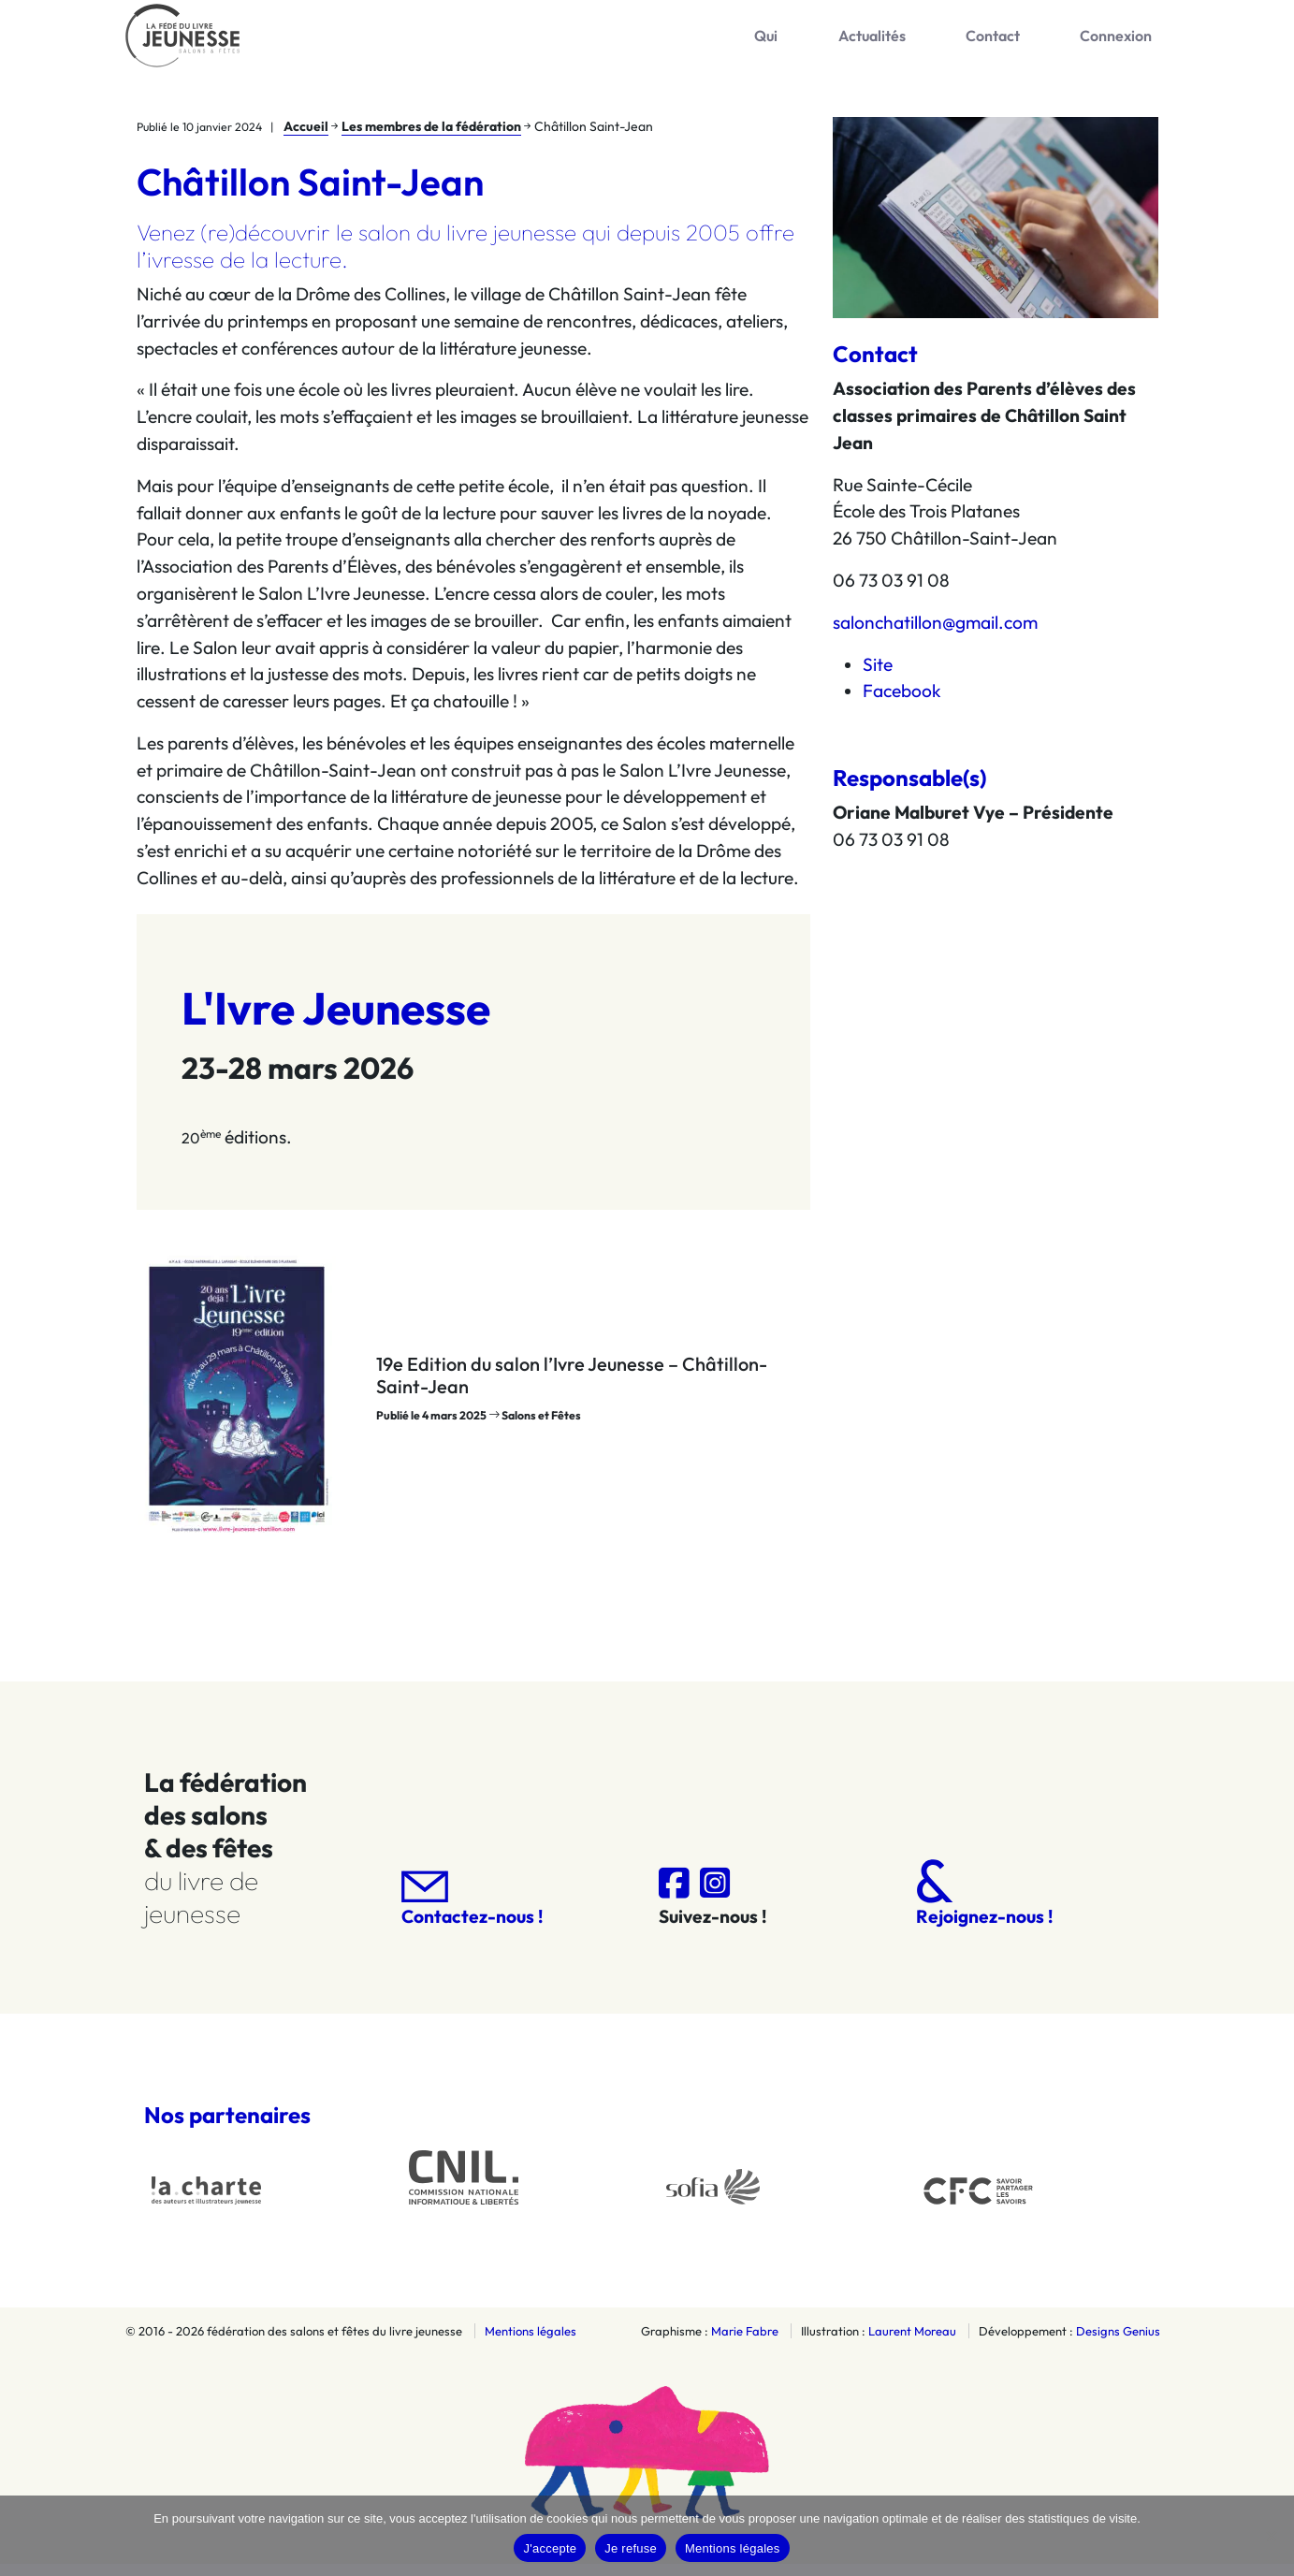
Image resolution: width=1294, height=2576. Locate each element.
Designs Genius (1118, 2343)
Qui (866, 41)
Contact (1036, 41)
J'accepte (549, 2548)
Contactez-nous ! (472, 1911)
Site (878, 675)
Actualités (943, 41)
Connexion (1131, 41)
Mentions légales (530, 2343)
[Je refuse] (1270, 2535)
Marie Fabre (744, 2343)
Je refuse (630, 2548)
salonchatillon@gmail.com (935, 634)
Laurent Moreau (912, 2343)
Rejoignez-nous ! (984, 1904)
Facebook (902, 702)
